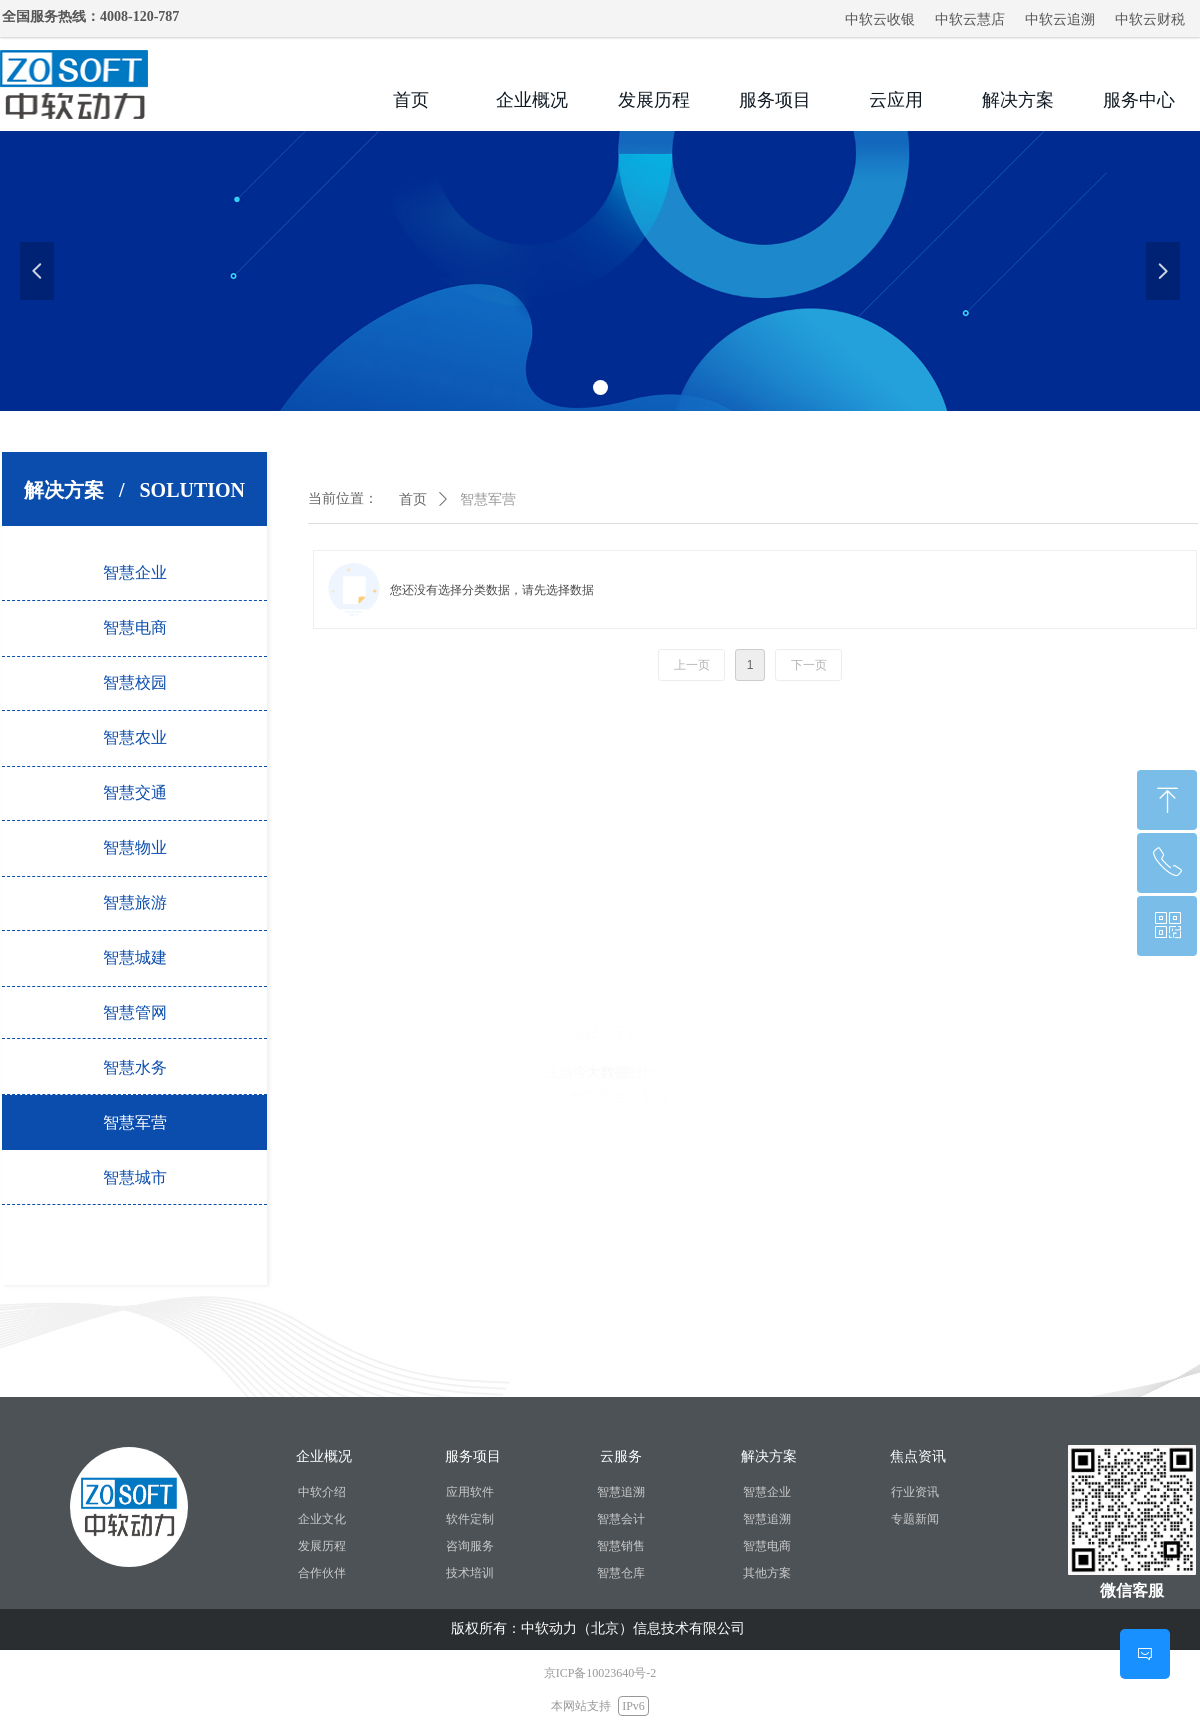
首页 (413, 499)
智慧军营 (488, 499)
